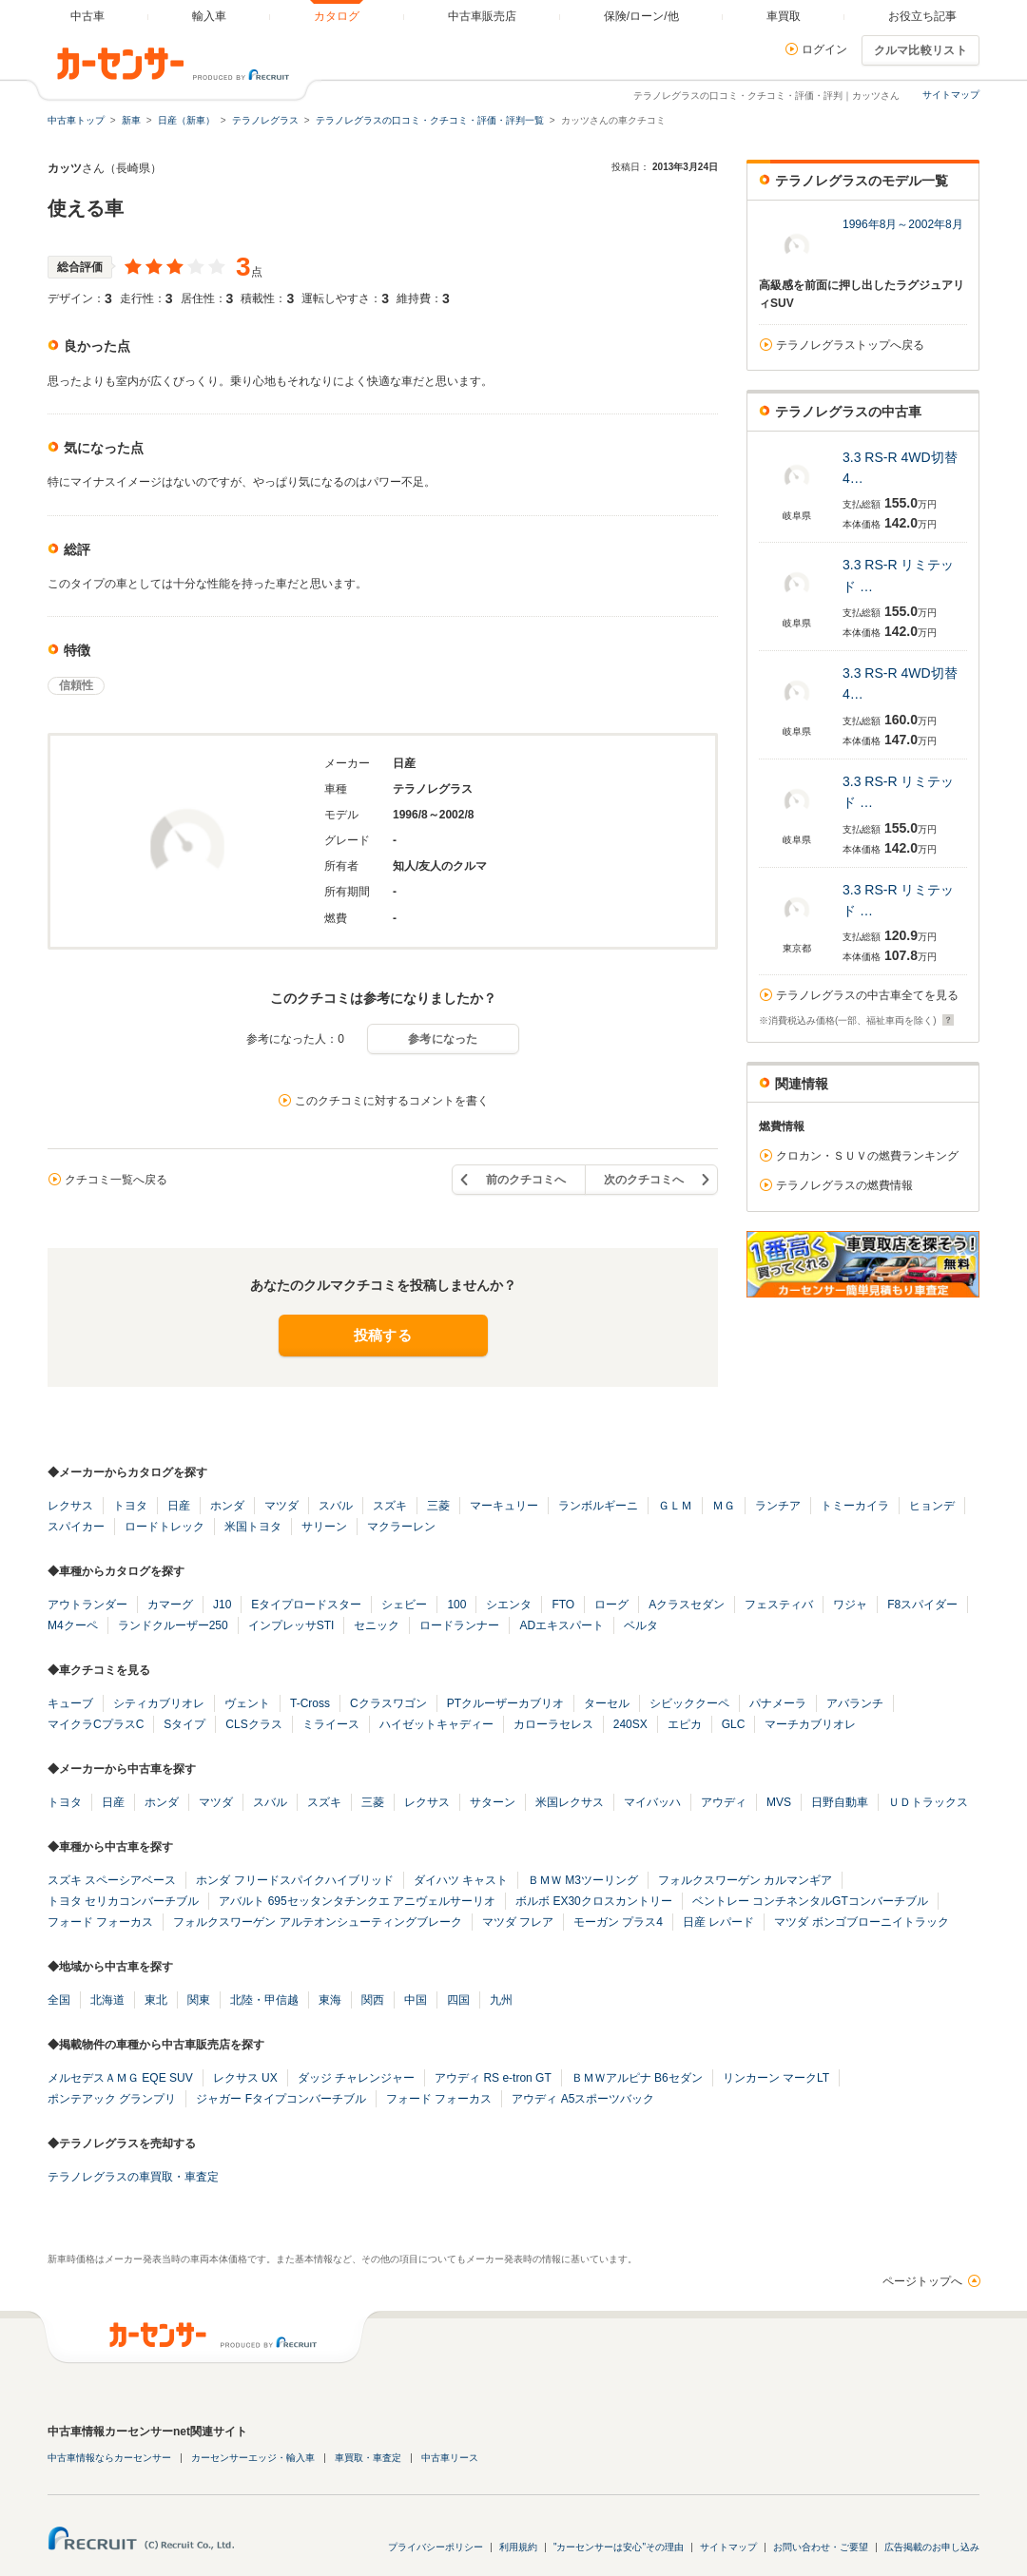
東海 (330, 2000)
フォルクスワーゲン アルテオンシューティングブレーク (317, 1922)
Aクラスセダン (687, 1604)
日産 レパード (718, 1922)
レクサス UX (245, 2078)
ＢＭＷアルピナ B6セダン (637, 2078)
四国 (458, 2000)
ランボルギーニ (598, 1505)
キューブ (70, 1703)
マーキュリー (504, 1505)
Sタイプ (184, 1724)
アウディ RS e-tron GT (493, 2078)
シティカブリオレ (158, 1703)
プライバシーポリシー (435, 2547)
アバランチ (854, 1703)
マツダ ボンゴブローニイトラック (861, 1922)
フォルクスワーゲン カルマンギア (745, 1880)
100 (456, 1604)
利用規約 (518, 2547)
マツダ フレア (517, 1922)
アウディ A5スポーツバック (583, 2098)
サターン (492, 1802)
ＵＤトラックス (928, 1802)
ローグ (611, 1604)
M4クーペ (73, 1625)
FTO (563, 1604)
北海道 (107, 2000)
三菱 (438, 1505)
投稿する (383, 1335)
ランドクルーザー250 (173, 1625)
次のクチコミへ (644, 1179)
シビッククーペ (689, 1703)
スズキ (390, 1505)
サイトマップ (950, 94)
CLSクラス (253, 1724)
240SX (630, 1724)
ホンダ (227, 1505)
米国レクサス (569, 1802)
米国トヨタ (252, 1526)
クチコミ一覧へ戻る (116, 1179)
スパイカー (76, 1526)
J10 (222, 1604)
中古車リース (449, 2457)
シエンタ (509, 1604)
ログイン (824, 49)
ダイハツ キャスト (461, 1880)
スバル (336, 1505)
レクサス (70, 1505)
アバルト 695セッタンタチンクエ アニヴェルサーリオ (357, 1901)
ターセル (607, 1703)
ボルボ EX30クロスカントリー (593, 1901)
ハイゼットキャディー (436, 1724)
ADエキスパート (561, 1625)
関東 (198, 2000)
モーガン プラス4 (618, 1922)
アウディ (723, 1802)
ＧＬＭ (675, 1505)
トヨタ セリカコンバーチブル (123, 1901)
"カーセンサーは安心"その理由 (618, 2547)
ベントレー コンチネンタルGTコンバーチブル (810, 1901)
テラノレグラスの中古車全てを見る (867, 995)
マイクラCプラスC (96, 1724)
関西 (372, 2000)
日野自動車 (839, 1802)
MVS (778, 1802)
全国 (59, 2000)
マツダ (281, 1505)
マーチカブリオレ (810, 1724)
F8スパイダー (922, 1604)
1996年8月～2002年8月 (903, 224)
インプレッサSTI (291, 1625)
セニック (376, 1625)
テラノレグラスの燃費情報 (844, 1185)
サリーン (324, 1526)
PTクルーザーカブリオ (505, 1703)
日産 (178, 1505)
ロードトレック (164, 1526)
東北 (156, 2000)
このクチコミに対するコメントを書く (392, 1100)
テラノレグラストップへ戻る (850, 345)
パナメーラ (777, 1703)
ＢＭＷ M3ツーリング (583, 1880)
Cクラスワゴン (388, 1703)
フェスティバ (779, 1604)
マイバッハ (652, 1802)
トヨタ (130, 1505)
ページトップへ (922, 2281)
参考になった (443, 1039)
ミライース (330, 1724)
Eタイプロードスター (306, 1604)
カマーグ (170, 1604)
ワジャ (850, 1604)
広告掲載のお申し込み (931, 2547)
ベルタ (641, 1625)
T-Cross (310, 1703)
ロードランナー (459, 1625)
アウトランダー (87, 1604)
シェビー (404, 1604)
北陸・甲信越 (264, 2000)
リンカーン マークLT (776, 2078)
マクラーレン (401, 1526)
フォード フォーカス (100, 1922)
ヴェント (247, 1703)
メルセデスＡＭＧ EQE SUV (120, 2078)
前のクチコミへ (526, 1179)
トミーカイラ (855, 1505)
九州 (501, 2000)
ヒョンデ (932, 1505)
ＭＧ (723, 1505)
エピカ (685, 1724)
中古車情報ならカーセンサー (109, 2457)
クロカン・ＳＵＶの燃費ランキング (867, 1156)
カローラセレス (553, 1724)
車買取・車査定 (368, 2457)
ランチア (778, 1505)
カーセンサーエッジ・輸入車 (253, 2457)
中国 (415, 2000)
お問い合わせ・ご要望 (820, 2547)
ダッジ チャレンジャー (356, 2078)
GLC (734, 1724)
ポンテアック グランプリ (112, 2098)
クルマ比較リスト (920, 50)
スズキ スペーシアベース (112, 1880)
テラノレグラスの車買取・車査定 (133, 2176)
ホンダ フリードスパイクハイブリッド (294, 1880)
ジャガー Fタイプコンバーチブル (281, 2098)
